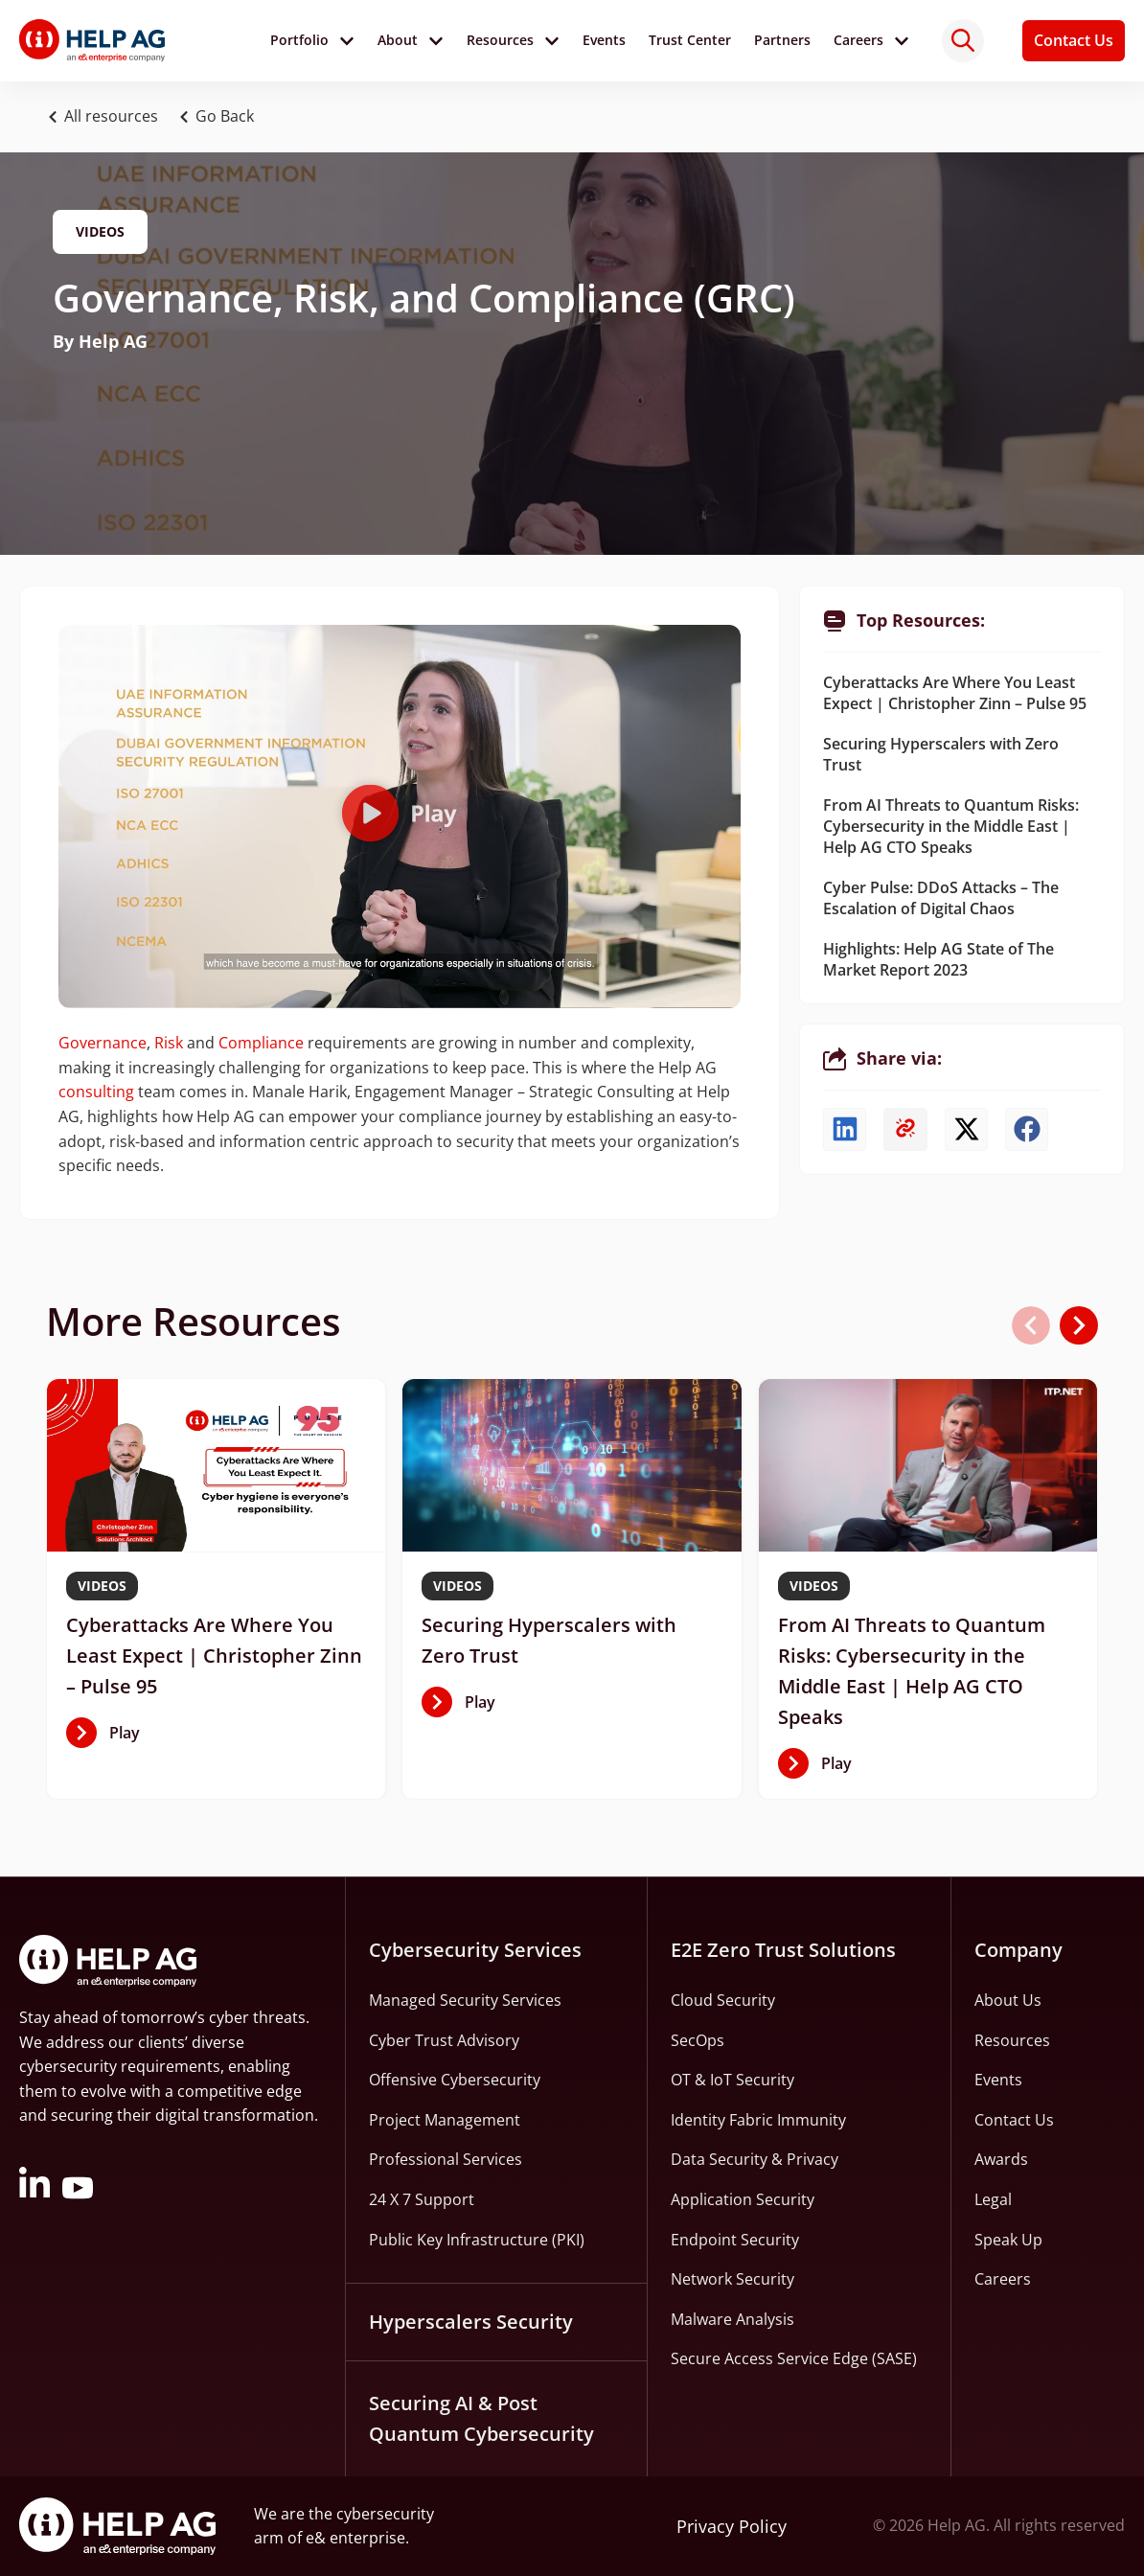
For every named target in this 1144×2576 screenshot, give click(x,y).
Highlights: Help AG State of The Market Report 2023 (938, 959)
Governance (102, 1042)
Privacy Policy (731, 2526)
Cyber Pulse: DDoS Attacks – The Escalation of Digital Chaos (941, 898)
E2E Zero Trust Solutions (783, 1950)
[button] (221, 117)
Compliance (261, 1042)
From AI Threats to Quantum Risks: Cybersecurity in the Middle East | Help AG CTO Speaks (951, 826)
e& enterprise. (357, 2537)
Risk (168, 1042)
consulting (96, 1091)
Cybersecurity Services (475, 1950)
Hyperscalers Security (471, 2321)
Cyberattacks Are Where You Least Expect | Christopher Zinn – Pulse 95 (955, 693)
